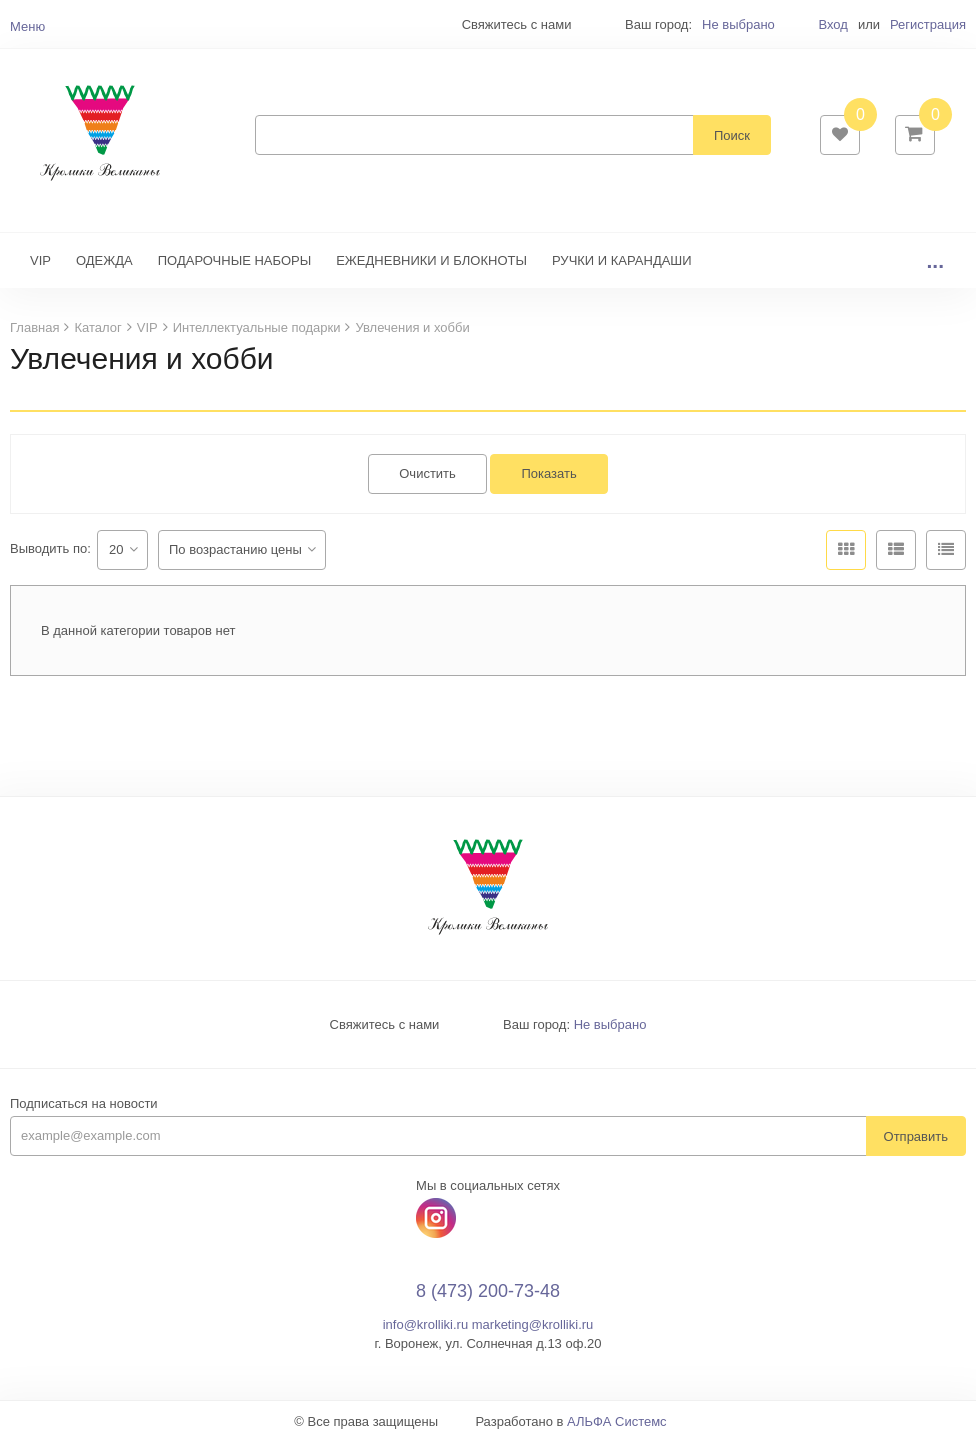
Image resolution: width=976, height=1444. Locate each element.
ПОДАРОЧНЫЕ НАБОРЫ (234, 262)
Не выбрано (738, 24)
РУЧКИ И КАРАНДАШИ (622, 262)
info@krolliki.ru (425, 1326)
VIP (40, 262)
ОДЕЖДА (104, 262)
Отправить (916, 1138)
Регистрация (928, 24)
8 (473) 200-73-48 (488, 1294)
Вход (832, 24)
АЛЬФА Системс (617, 1423)
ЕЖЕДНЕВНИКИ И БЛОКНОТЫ (431, 262)
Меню (27, 26)
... (935, 262)
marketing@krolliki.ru (533, 1326)
